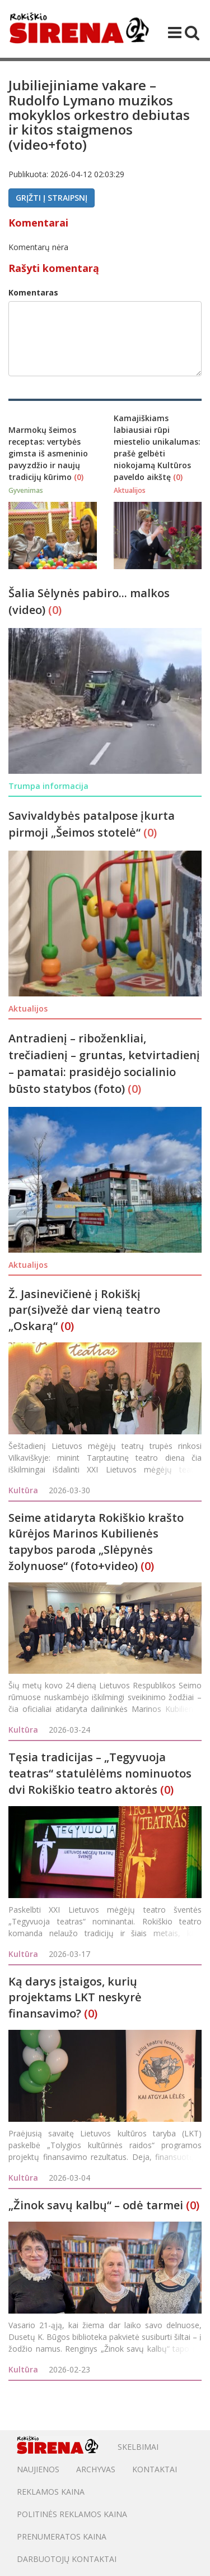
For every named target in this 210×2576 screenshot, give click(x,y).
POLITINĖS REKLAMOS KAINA (72, 2514)
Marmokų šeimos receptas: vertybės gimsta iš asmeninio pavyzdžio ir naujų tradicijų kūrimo (48, 453)
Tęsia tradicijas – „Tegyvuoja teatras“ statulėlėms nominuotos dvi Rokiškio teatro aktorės (100, 1773)
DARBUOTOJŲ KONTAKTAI (66, 2559)
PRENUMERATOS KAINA (61, 2536)
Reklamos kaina (51, 2491)
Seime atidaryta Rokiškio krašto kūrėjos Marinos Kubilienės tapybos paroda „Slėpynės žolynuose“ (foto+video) (96, 1541)
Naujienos (38, 2469)
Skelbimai (138, 2446)
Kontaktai (154, 2469)
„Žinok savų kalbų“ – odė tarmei (95, 2205)
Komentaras (33, 292)
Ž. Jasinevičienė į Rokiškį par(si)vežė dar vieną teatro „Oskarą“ (84, 1309)
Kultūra (23, 1490)
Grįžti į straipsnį (51, 197)
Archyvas (95, 2469)
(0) (78, 477)
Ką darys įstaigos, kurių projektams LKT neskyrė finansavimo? (75, 1997)
